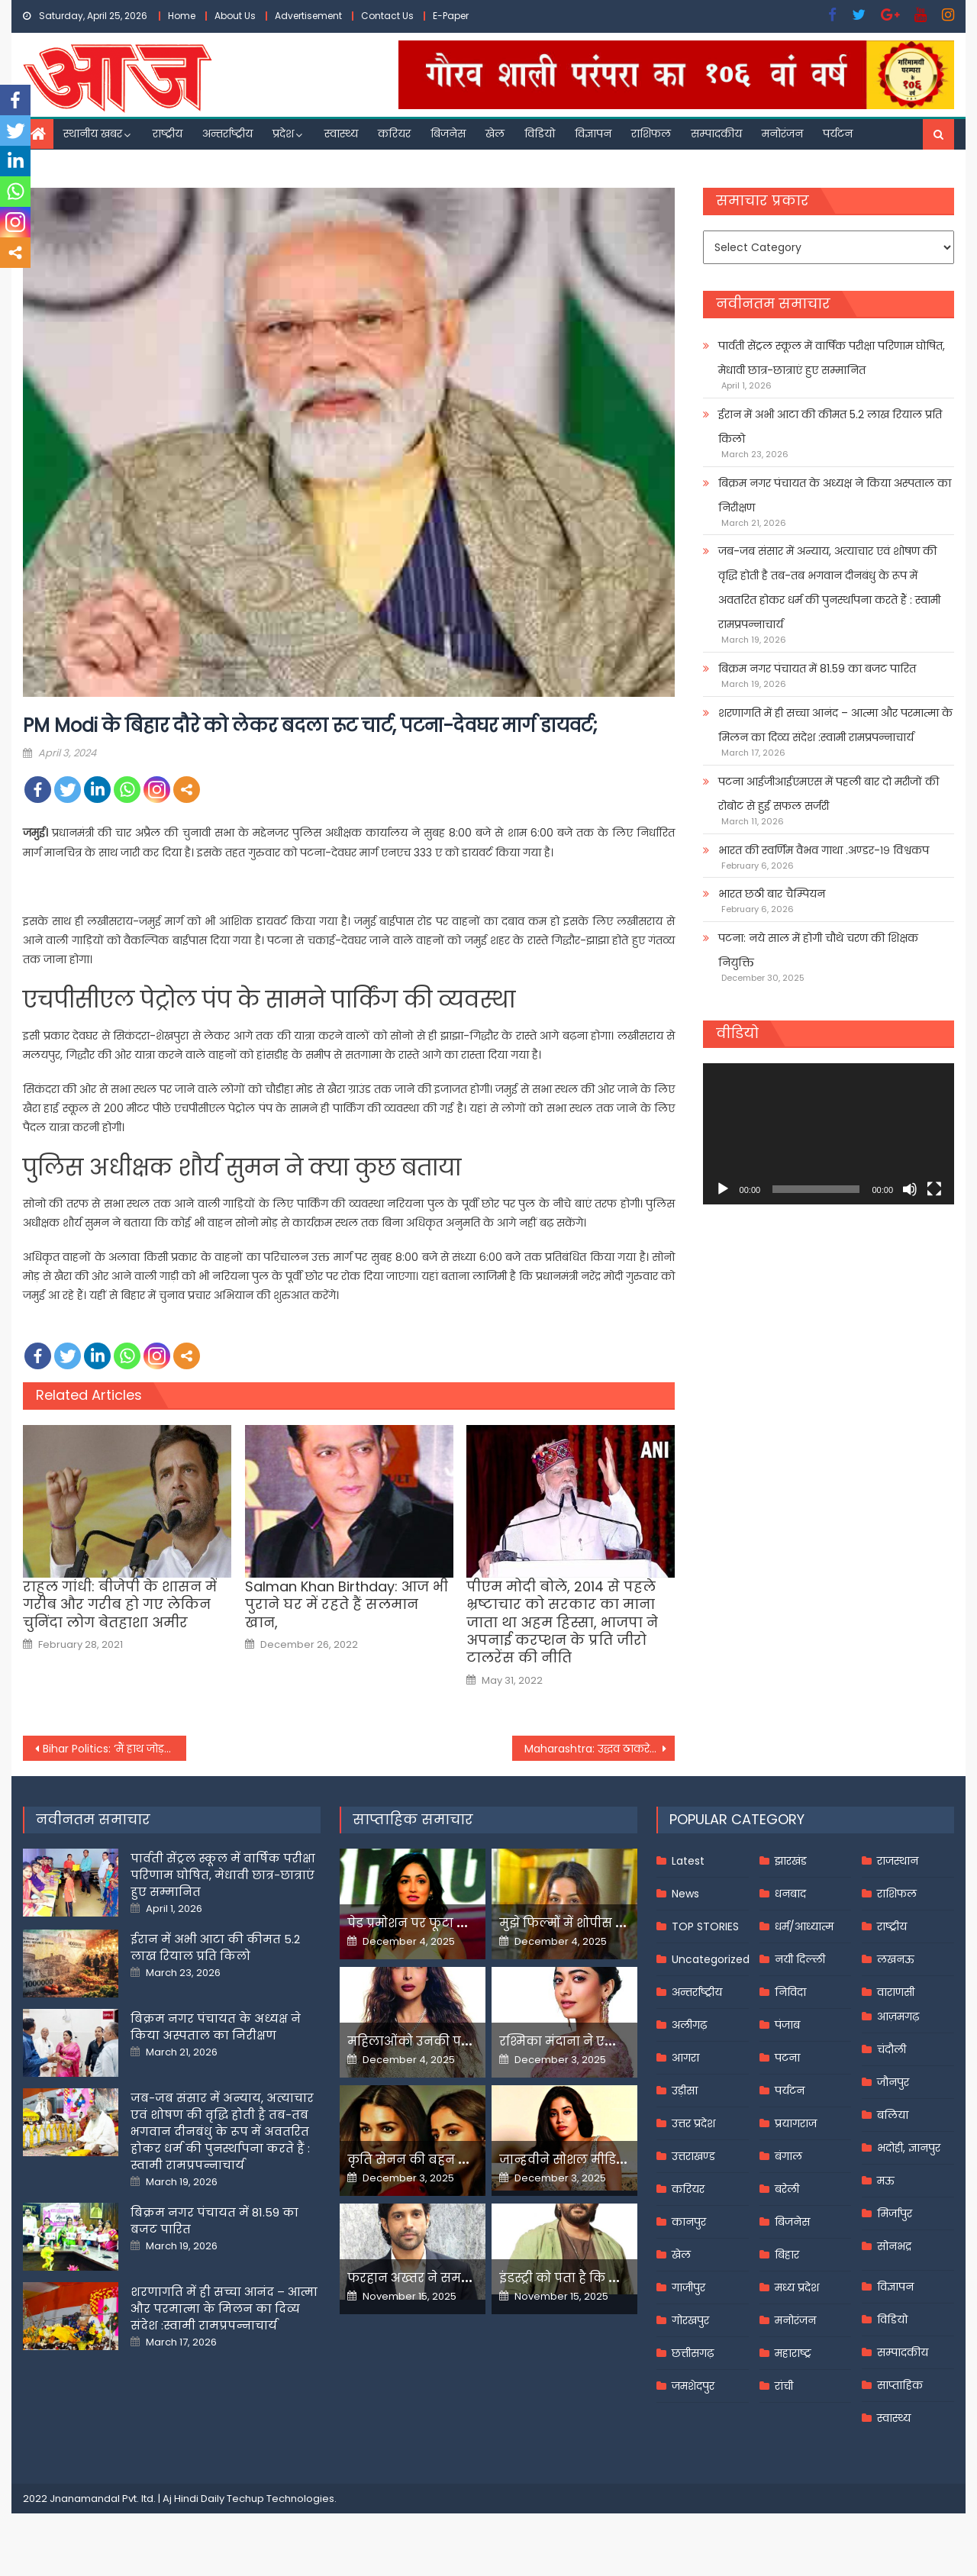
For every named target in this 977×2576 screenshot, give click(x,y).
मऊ (886, 2180)
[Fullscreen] (934, 1189)
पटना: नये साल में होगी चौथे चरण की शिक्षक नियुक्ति (818, 950)
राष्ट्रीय (167, 133)
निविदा (790, 1992)
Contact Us (387, 15)
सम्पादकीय (716, 133)
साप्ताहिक (900, 2385)
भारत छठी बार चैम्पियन (771, 893)
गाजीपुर (688, 2287)
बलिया (892, 2115)
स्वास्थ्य (341, 133)
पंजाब (787, 2025)
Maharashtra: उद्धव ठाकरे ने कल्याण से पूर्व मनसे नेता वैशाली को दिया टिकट (600, 1748)
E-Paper (451, 15)
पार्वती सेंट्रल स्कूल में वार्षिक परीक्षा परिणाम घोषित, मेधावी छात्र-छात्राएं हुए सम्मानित (831, 358)
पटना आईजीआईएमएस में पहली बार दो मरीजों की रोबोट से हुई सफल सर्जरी (828, 794)
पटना (787, 2057)
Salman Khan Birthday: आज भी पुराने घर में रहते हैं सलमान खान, (346, 1604)
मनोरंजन (782, 133)
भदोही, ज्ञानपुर (908, 2147)
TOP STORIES (705, 1926)
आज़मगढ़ (898, 2016)
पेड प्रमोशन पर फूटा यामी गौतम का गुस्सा (463, 1923)
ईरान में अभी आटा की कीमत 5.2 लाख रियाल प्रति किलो (830, 427)
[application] (828, 1133)
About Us (235, 15)
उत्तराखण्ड (693, 2156)
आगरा (685, 2057)
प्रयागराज (796, 2123)
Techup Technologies (280, 2498)
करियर (394, 133)
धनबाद (790, 1893)
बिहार (787, 2254)
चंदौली (891, 2049)
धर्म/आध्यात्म (804, 1926)
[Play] (722, 1189)
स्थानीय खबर (92, 133)
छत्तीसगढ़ (693, 2353)
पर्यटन (838, 133)
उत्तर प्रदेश (693, 2123)
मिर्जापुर (894, 2213)
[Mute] (909, 1189)
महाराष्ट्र (793, 2353)
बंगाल (788, 2156)
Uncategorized (711, 1959)
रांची (784, 2386)
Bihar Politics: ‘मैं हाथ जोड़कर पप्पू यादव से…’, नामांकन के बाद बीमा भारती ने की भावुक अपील (114, 1748)
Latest (688, 1860)
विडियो (539, 133)
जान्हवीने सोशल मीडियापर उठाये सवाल (610, 2159)
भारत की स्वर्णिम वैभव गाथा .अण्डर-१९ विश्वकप (823, 850)
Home (181, 15)
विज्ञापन (593, 133)
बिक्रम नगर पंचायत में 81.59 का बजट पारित (817, 668)
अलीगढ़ (689, 2025)
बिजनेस (448, 133)
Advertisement (308, 15)
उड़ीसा (685, 2090)
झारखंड (791, 1860)
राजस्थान (897, 1860)
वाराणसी (895, 1992)
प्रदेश (283, 133)
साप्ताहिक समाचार (413, 1819)
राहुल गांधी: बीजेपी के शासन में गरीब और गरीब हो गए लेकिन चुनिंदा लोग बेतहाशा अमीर (120, 1604)
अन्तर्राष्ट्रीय (227, 133)
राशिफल (651, 133)
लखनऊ (895, 1959)
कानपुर (689, 2221)
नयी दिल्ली (800, 1959)
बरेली (787, 2189)
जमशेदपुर (693, 2386)
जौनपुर (893, 2082)
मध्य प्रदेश (797, 2287)
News (685, 1893)
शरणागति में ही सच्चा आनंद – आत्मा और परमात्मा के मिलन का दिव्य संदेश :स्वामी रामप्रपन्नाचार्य (835, 725)
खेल (495, 133)
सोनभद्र (894, 2246)
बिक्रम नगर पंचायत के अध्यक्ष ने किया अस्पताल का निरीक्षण (834, 495)
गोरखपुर (690, 2320)
